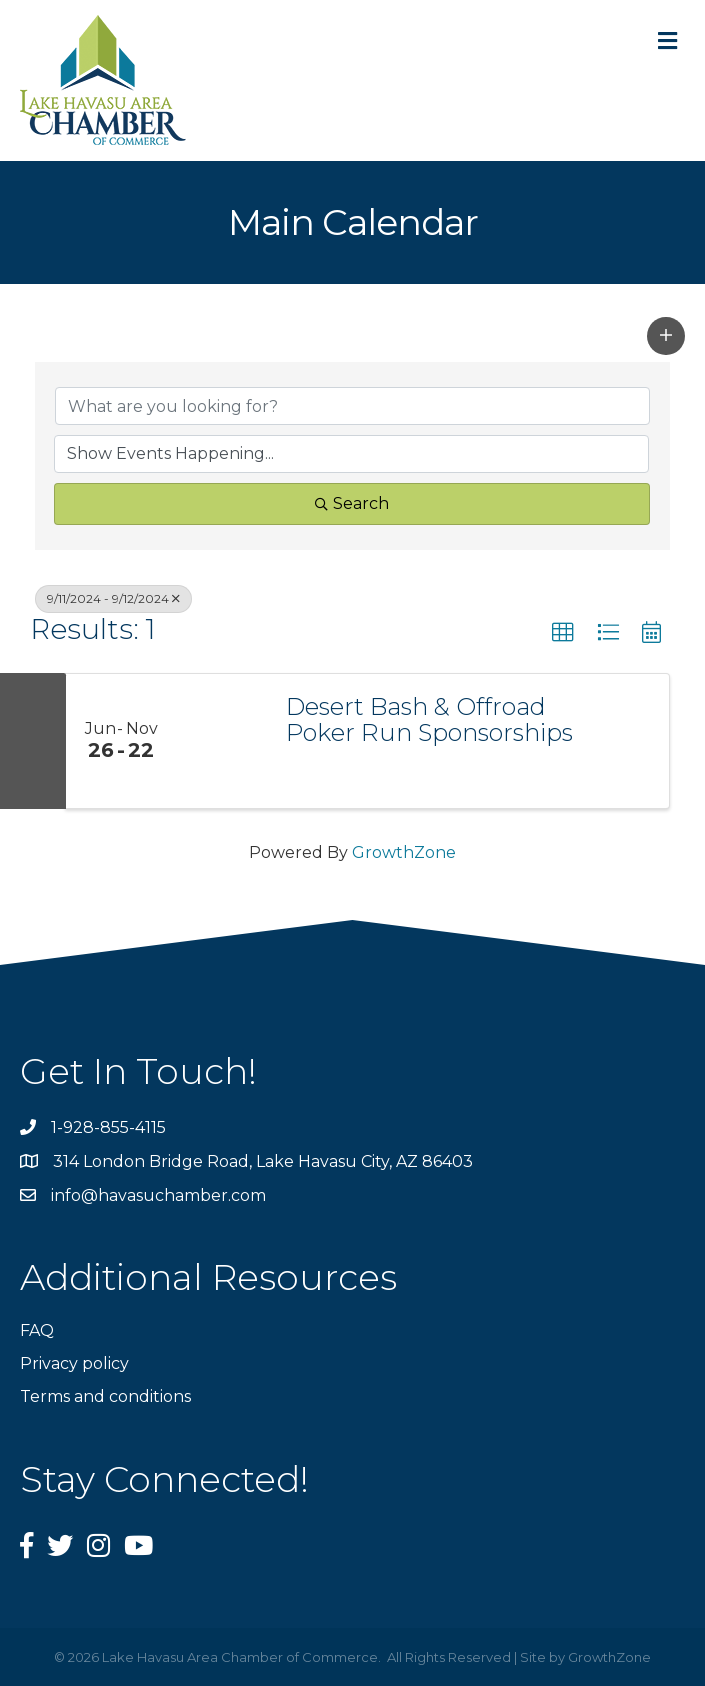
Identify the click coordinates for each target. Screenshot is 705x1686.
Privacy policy (74, 1363)
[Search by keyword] (352, 406)
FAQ (37, 1330)
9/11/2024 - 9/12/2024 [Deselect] (113, 598)
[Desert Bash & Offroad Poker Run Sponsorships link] (221, 741)
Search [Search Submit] (352, 503)
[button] (666, 336)
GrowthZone (404, 852)
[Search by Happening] (351, 454)
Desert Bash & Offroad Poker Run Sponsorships (429, 720)
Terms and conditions (105, 1396)
